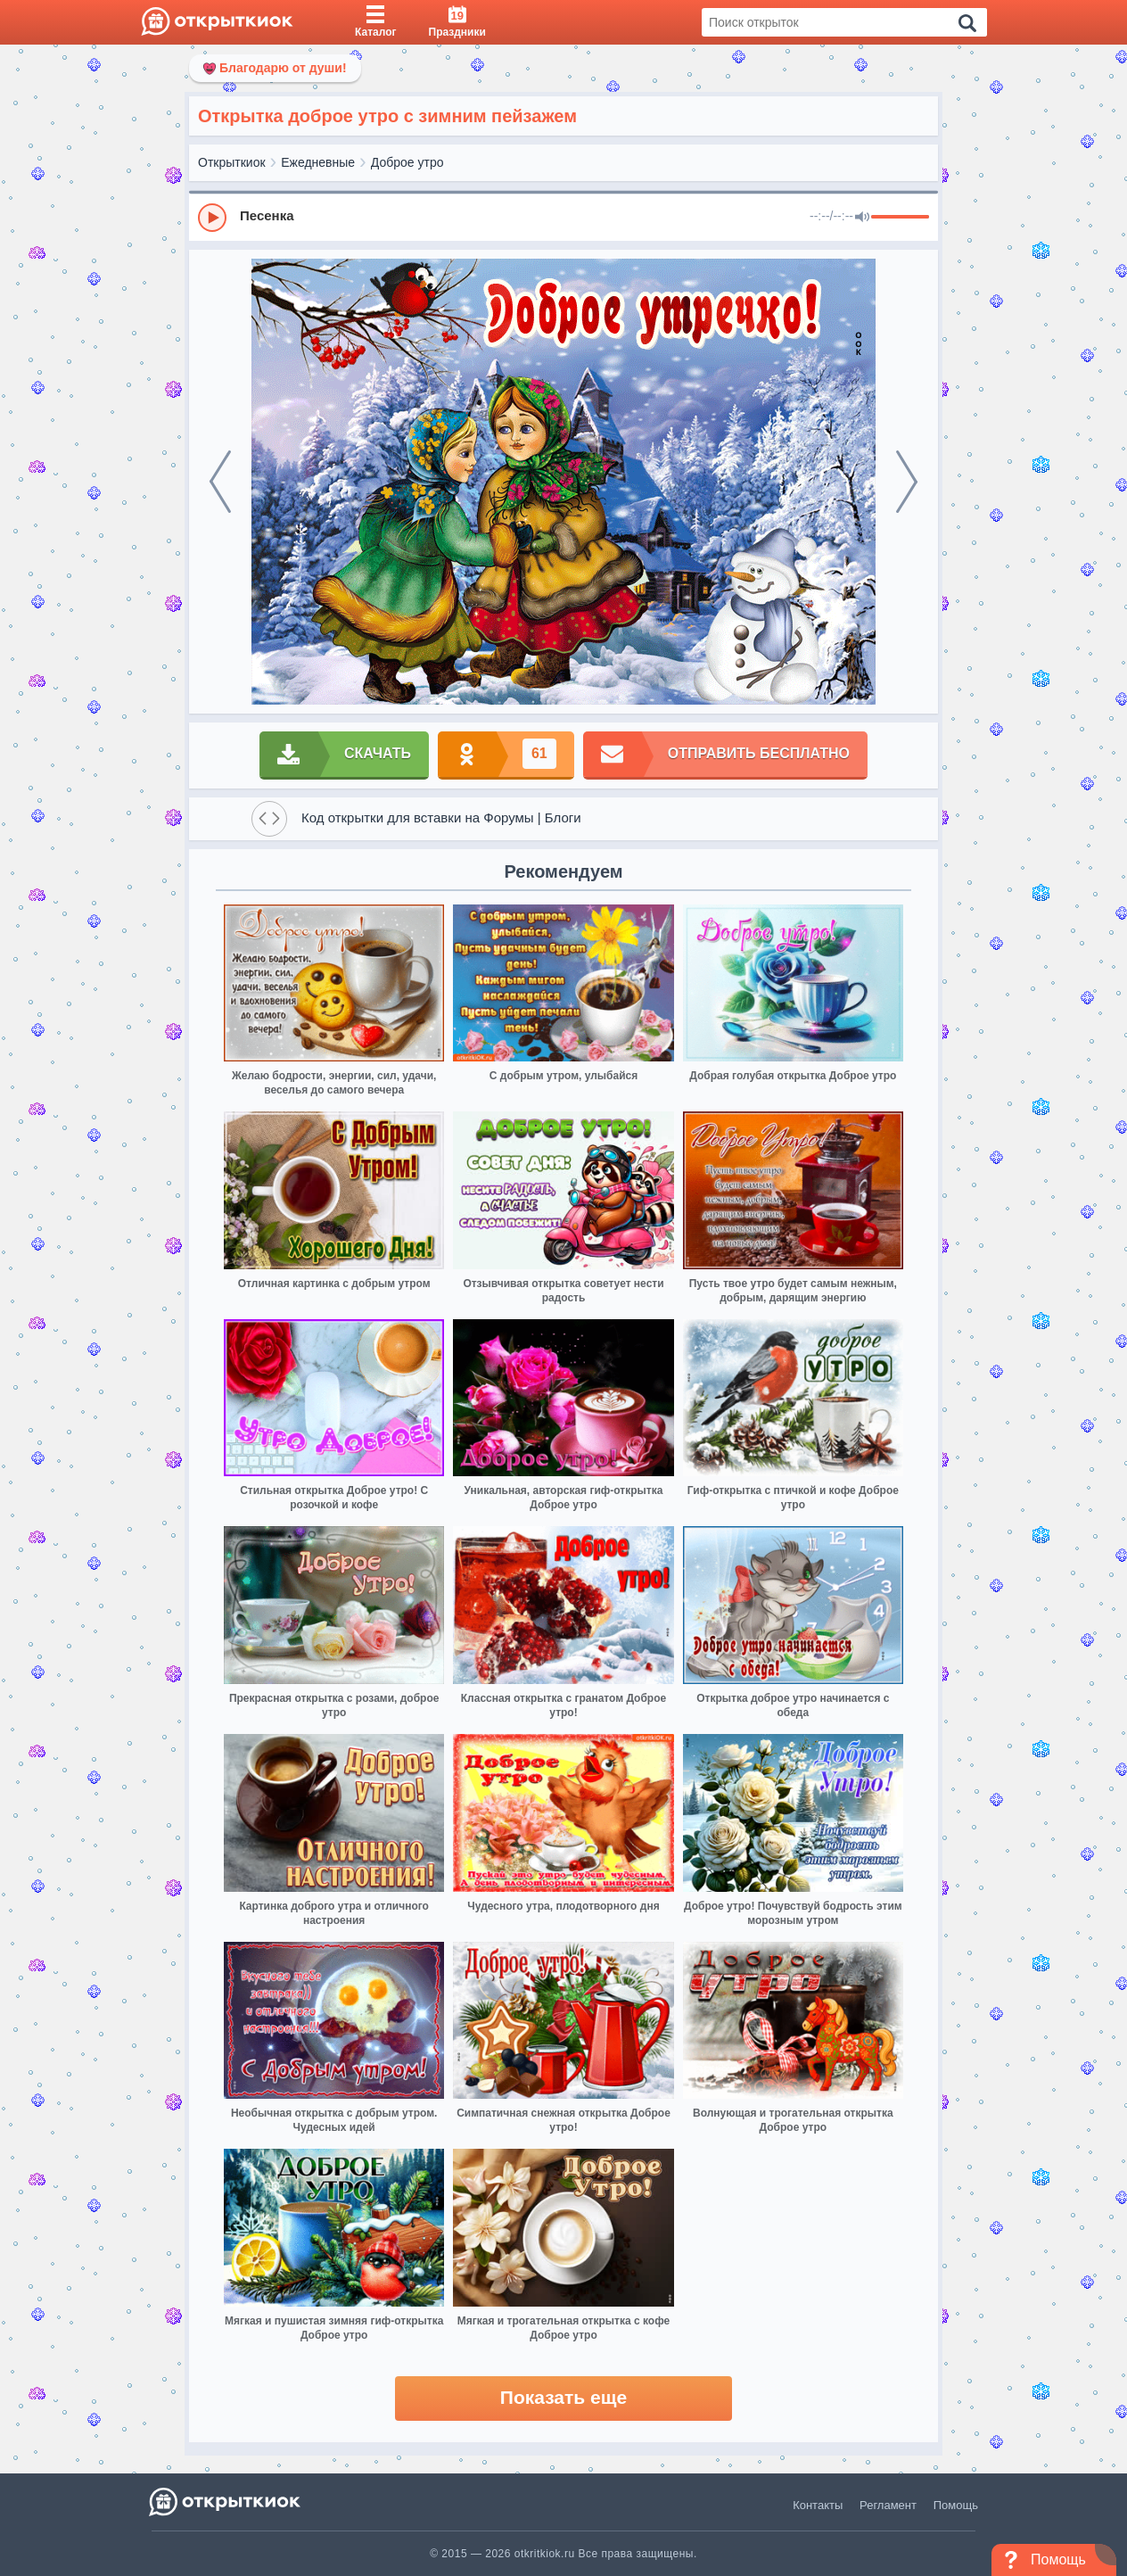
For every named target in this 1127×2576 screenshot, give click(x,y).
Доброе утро (407, 162)
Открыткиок (232, 162)
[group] (563, 217)
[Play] (212, 217)
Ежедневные (318, 162)
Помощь (956, 2505)
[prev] (220, 482)
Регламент (888, 2505)
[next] (907, 482)
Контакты (818, 2505)
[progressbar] (900, 217)
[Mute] (862, 218)
